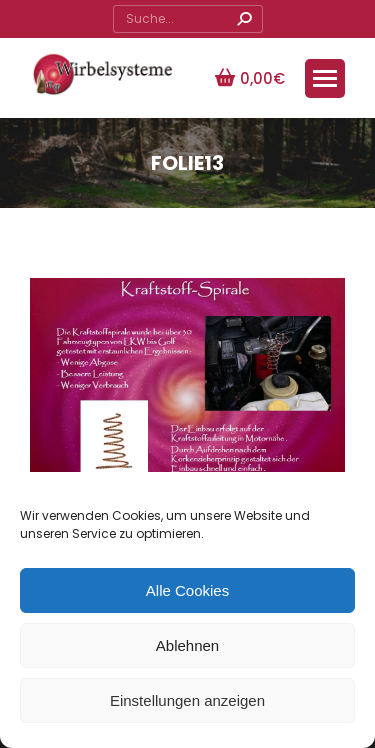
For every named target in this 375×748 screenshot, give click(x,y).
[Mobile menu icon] (325, 78)
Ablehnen (187, 645)
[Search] (188, 19)
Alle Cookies (187, 590)
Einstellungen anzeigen (187, 700)
